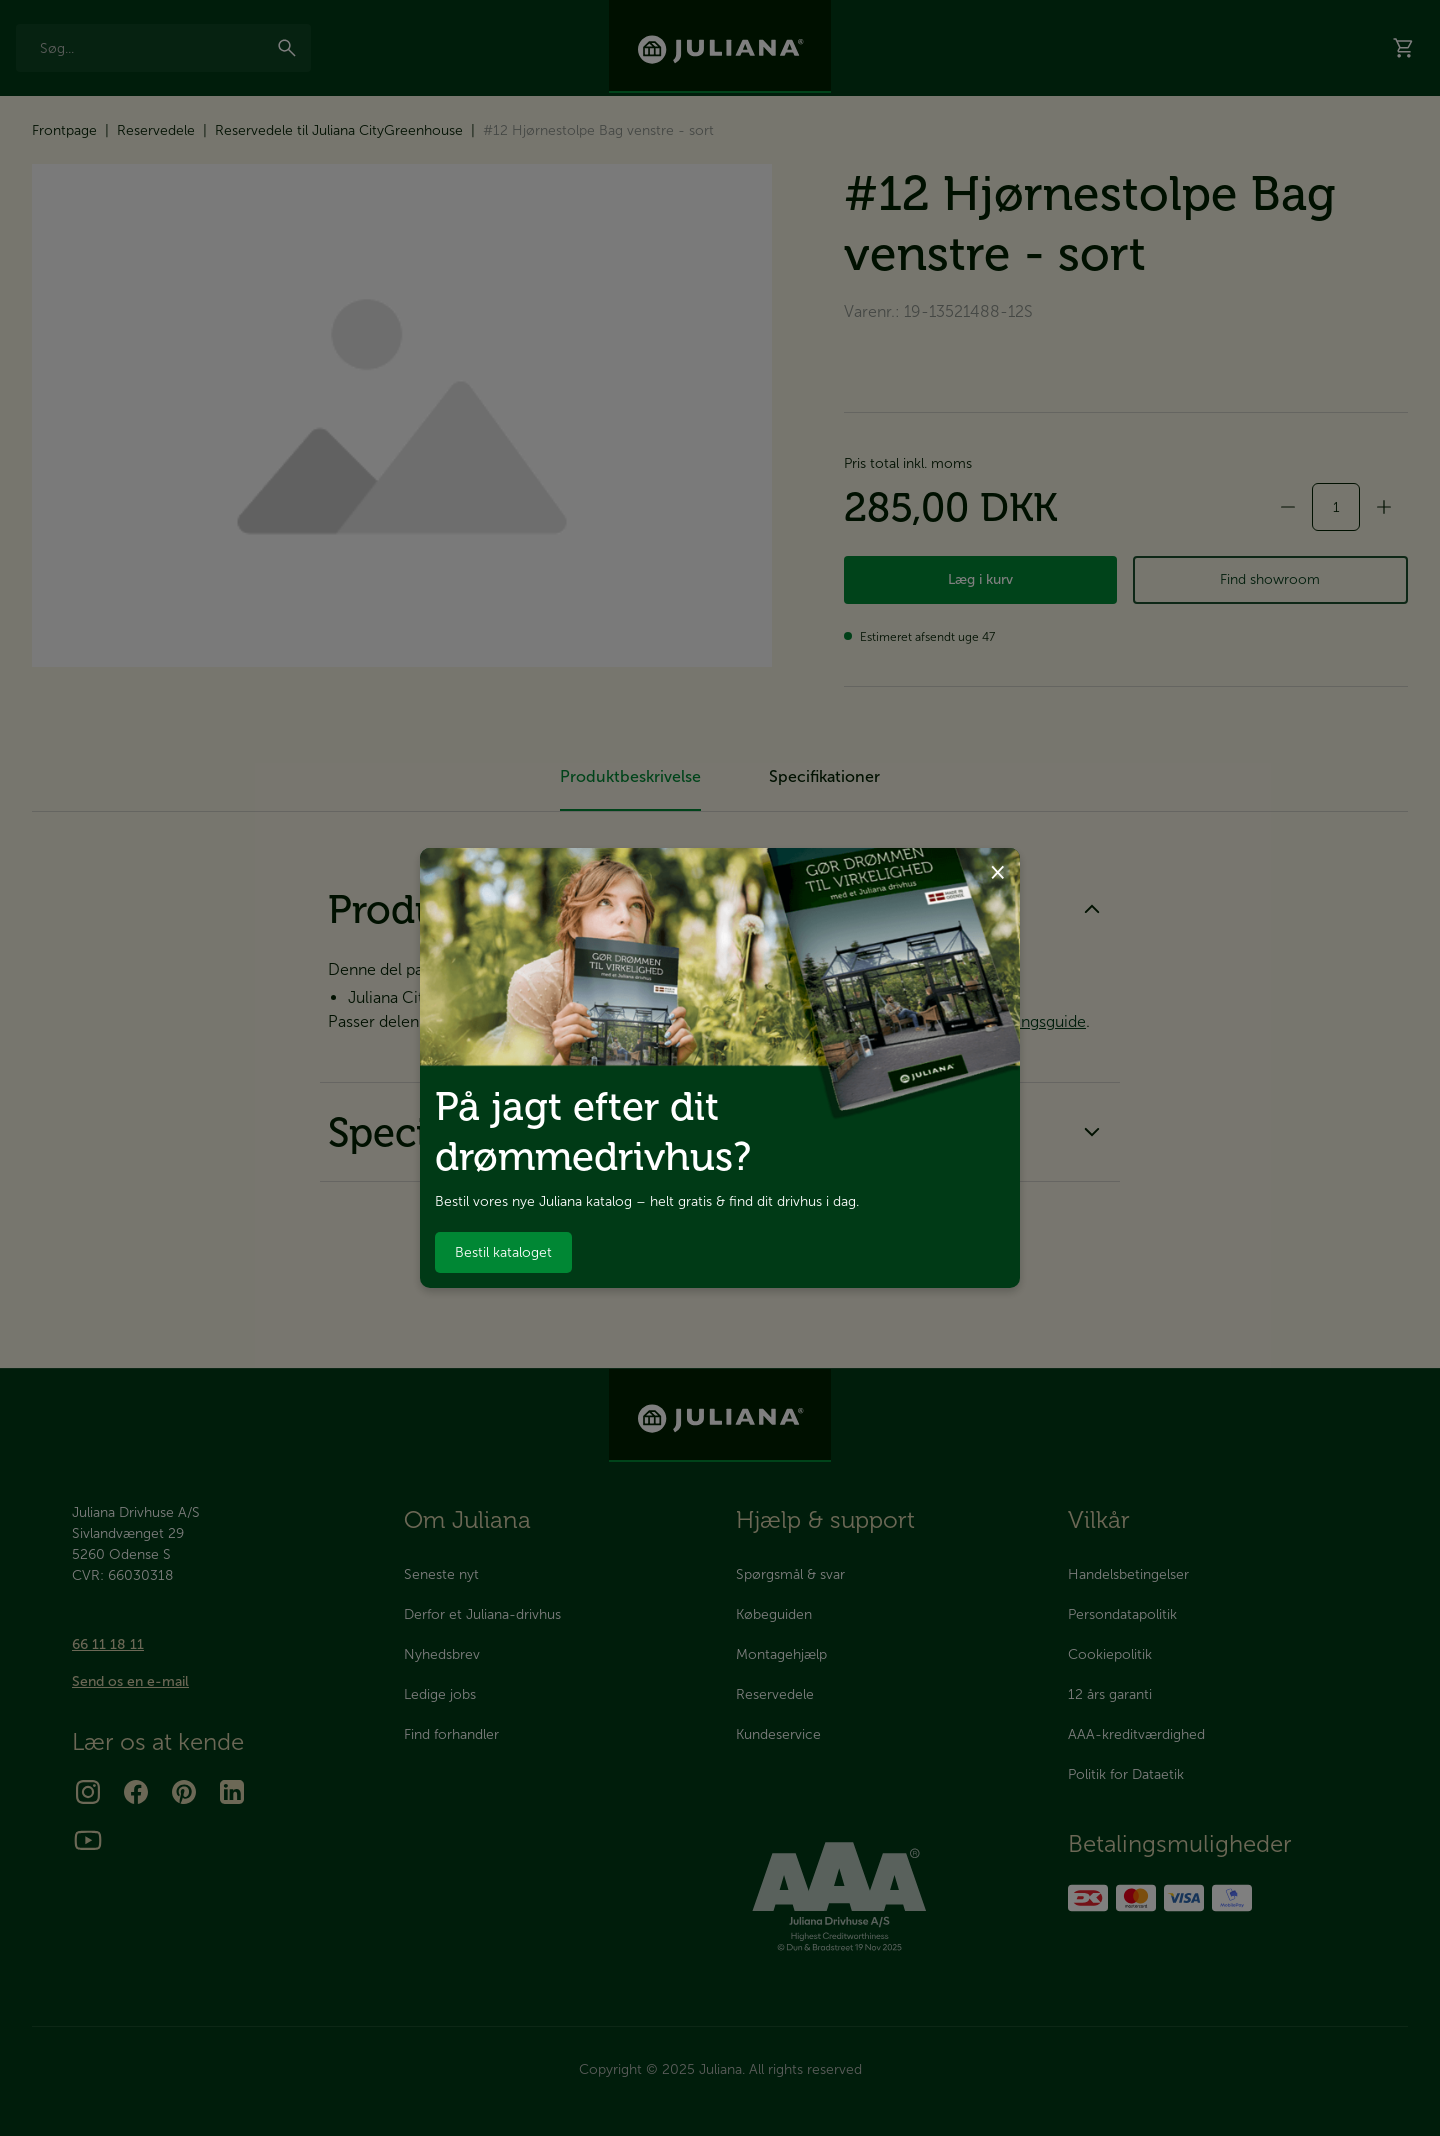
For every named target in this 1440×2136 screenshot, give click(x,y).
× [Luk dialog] (997, 870)
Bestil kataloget (503, 1252)
